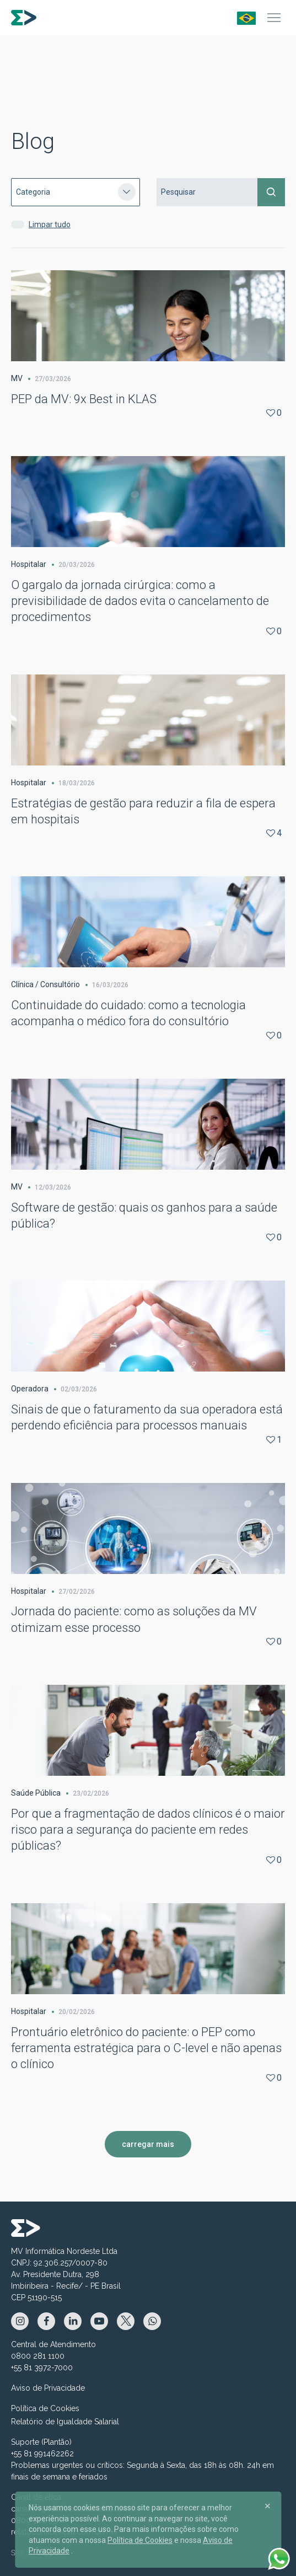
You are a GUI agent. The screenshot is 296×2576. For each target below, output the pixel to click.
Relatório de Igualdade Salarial (65, 2421)
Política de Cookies (45, 2408)
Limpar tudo (50, 224)
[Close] (267, 2505)
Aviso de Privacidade (48, 2388)
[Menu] (274, 18)
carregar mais (148, 2144)
